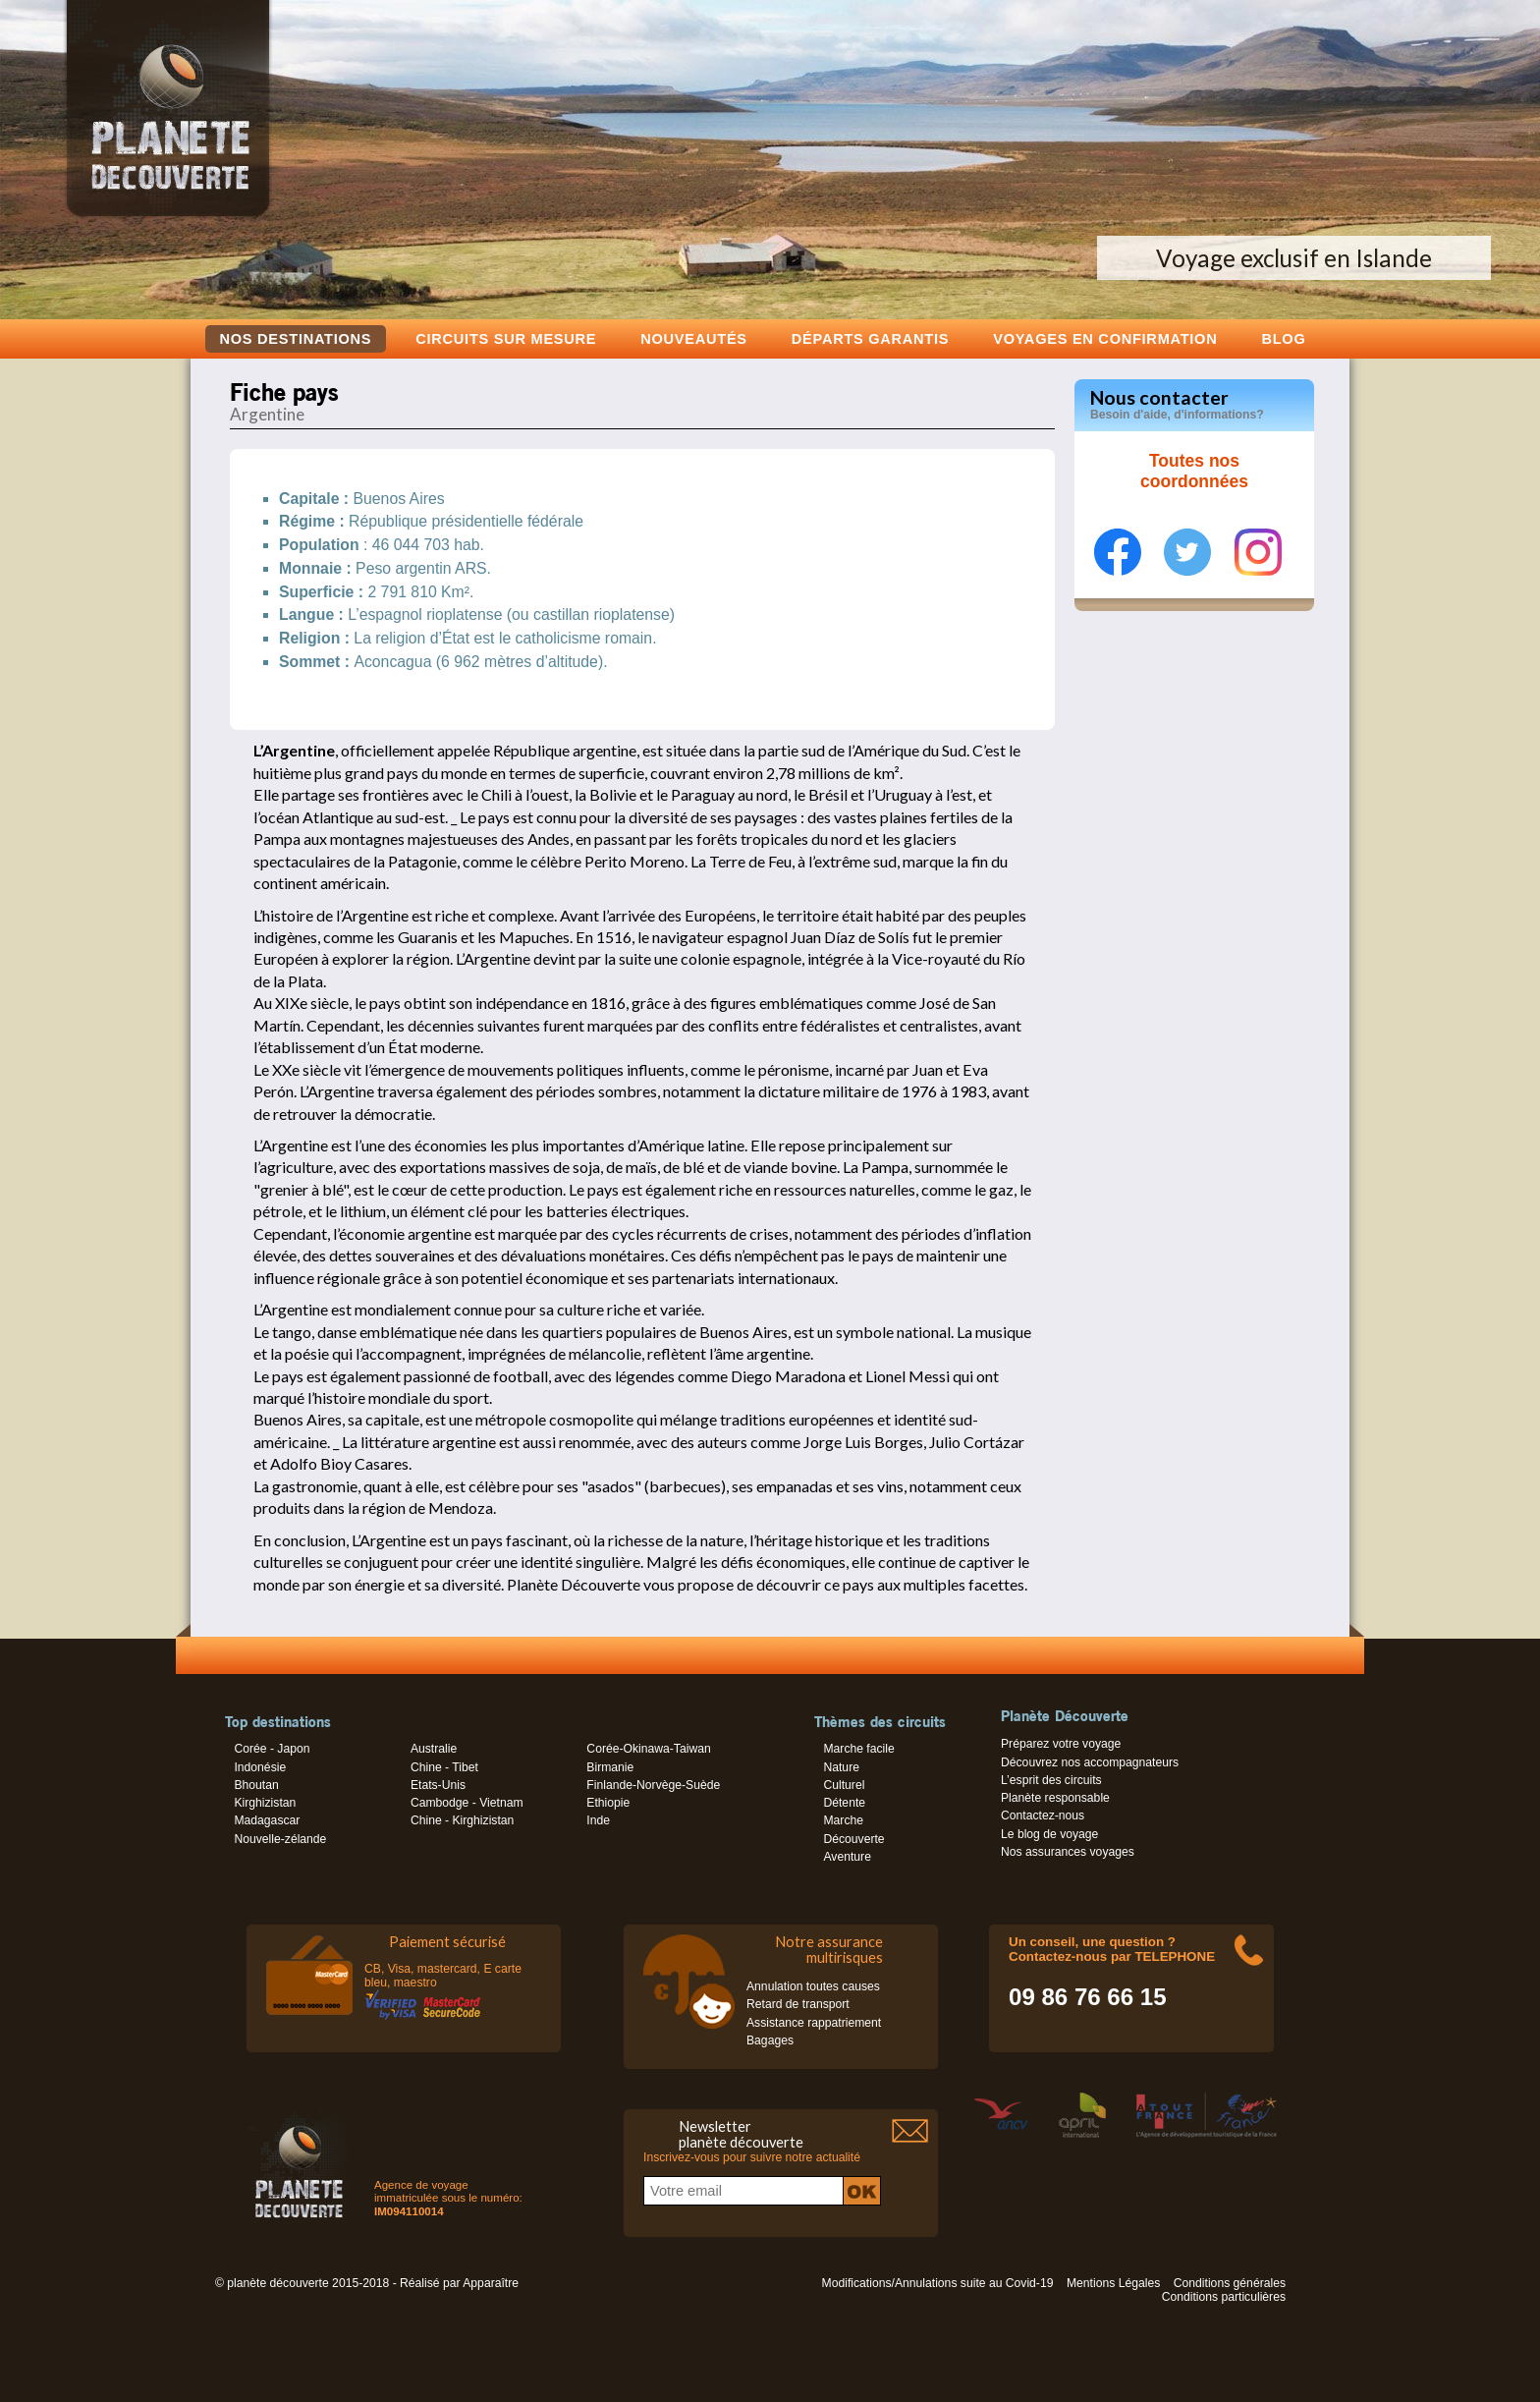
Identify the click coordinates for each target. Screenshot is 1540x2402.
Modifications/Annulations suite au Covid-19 (938, 2283)
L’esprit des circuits (1051, 1780)
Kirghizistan (265, 1803)
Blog (1283, 338)
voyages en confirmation (1105, 338)
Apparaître (491, 2283)
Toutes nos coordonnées (1194, 471)
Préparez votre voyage (1061, 1744)
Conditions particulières (1224, 2297)
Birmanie (609, 1767)
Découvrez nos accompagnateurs (1090, 1762)
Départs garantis (870, 338)
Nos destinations (296, 339)
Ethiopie (608, 1803)
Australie (434, 1749)
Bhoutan (256, 1785)
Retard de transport (798, 2004)
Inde (598, 1820)
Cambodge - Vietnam (467, 1803)
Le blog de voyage (1049, 1834)
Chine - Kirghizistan (462, 1820)
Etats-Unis (438, 1785)
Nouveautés (693, 338)
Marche (843, 1820)
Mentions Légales (1113, 2283)
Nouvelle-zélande (280, 1839)
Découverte (853, 1839)
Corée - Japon (271, 1749)
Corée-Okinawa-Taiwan (648, 1749)
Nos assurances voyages (1067, 1852)
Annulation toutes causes (813, 1986)
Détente (844, 1803)
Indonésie (260, 1767)
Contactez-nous (1042, 1815)
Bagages (770, 2040)
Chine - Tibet (444, 1767)
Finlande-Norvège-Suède (653, 1785)
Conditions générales (1230, 2283)
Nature (841, 1767)
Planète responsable (1055, 1798)
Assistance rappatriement (813, 2023)
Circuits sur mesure (505, 338)
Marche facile (858, 1749)
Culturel (843, 1785)
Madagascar (267, 1820)
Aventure (846, 1857)
